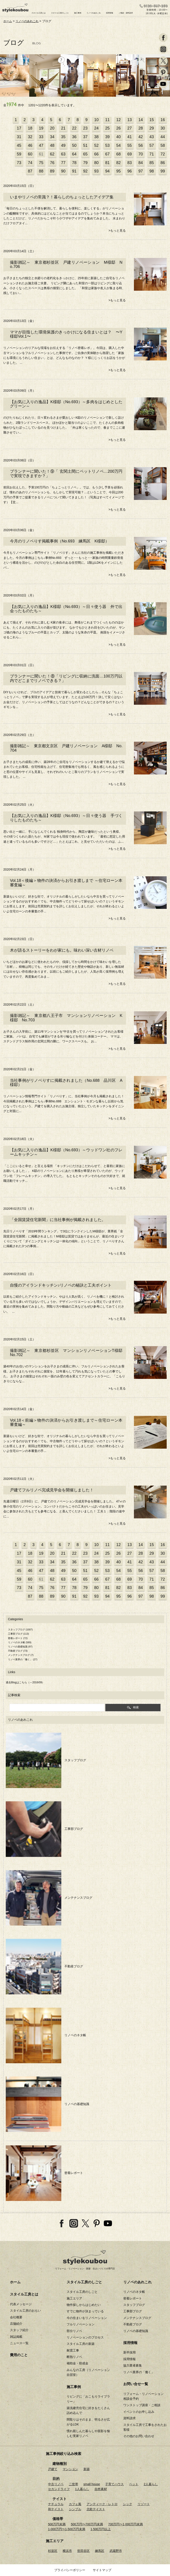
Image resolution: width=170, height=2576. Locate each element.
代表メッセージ (21, 2304)
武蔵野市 (116, 2551)
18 (30, 128)
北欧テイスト (96, 2509)
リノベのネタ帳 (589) (19, 1642)
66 (96, 154)
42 (140, 137)
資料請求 (129, 2418)
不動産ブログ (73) (18, 1650)
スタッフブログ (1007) (20, 1629)
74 (30, 162)
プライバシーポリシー (69, 2570)
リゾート (143, 2504)
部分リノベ (74, 2330)
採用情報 (109, 13)
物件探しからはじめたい (84, 2305)
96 (129, 171)
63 (63, 154)
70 (140, 154)
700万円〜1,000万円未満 (125, 2524)
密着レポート (44, 2173)
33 (41, 137)
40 (118, 137)
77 (63, 162)
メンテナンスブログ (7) (21, 1655)
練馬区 (99, 2551)
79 (85, 162)
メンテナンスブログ (49, 1897)
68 (118, 154)
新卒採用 (129, 2352)
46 (30, 145)
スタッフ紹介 (19, 2330)
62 (52, 154)
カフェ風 (75, 2504)
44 (162, 137)
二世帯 (73, 2484)
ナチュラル (56, 2504)
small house (91, 2484)
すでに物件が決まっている (85, 2311)
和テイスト (56, 2509)
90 (63, 171)
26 (118, 128)
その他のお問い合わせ (138, 2436)
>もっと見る (117, 230)
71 (151, 154)
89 (52, 171)
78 (74, 162)
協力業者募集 (132, 2365)
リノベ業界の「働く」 (138, 2372)
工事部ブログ (44, 1829)
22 (74, 128)
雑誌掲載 (16, 2336)
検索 (133, 1707)
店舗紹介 (16, 2323)
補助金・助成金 (77, 2363)
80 (96, 162)
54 (118, 145)
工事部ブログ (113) (18, 1633)
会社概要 (16, 2317)
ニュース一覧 (19, 2343)
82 (118, 162)
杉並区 (52, 2551)
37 (85, 137)
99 (162, 171)
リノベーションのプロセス (85, 2337)
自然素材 (101, 2489)
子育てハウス (114, 2484)
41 (129, 137)
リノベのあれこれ (94, 13)
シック (127, 2504)
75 (41, 162)
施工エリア (74, 2298)
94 (107, 171)
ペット (133, 2484)
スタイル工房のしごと (60, 13)
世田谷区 (83, 2551)
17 (19, 128)
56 (140, 145)
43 (151, 137)
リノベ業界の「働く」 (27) (22, 1659)
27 (129, 128)
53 (107, 145)
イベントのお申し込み (138, 2411)
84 (140, 162)
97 (140, 171)
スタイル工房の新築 (81, 2344)
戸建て (52, 2469)
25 (107, 128)
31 (19, 137)
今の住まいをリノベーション (87, 2318)
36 (74, 137)
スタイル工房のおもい (25, 2310)
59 (19, 154)
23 (85, 128)
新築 (86, 2469)
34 (52, 137)
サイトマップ (102, 2570)
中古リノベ (56, 2484)
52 (96, 145)
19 (41, 128)
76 (52, 162)
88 (41, 171)
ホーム (8, 21)
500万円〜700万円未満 (87, 2524)
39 (107, 137)
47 (41, 145)
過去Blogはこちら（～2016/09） (25, 1682)
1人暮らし (82, 2489)
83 (129, 162)
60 (30, 154)
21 (63, 128)
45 (19, 145)
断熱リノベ (74, 2357)
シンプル (75, 2509)
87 (30, 171)
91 (74, 171)
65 (85, 154)
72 (162, 154)
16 (162, 119)
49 (63, 145)
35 (63, 137)
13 (129, 119)
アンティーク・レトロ (102, 2504)
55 (129, 145)
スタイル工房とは (38, 13)
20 (52, 128)
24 (96, 128)
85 (151, 162)
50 (74, 145)
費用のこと (19, 2355)
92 (85, 171)
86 (162, 162)
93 (96, 171)
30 (162, 128)
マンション (70, 2469)
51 (85, 145)
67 (107, 154)
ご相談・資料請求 (126, 13)
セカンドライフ (59, 2489)
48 (52, 145)
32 (30, 137)
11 (107, 119)
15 (151, 119)
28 (140, 128)
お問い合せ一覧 (135, 2384)
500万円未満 (57, 2524)
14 (140, 119)
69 (129, 154)
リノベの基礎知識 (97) (20, 1646)
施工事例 (77, 13)
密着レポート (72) (18, 1638)
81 (107, 162)
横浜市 (67, 2551)
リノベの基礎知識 (47, 2104)
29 (151, 128)
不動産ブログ (44, 1966)
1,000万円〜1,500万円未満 (66, 2529)
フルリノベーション (81, 2324)
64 (74, 154)
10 (96, 119)
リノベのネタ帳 (46, 2035)
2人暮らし (151, 2484)
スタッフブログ (46, 1760)
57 (151, 145)
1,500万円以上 (101, 2529)
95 (118, 171)
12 (118, 119)
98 (151, 171)
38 (96, 137)
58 (162, 145)
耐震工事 (73, 2350)
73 (19, 162)
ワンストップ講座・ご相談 (141, 2405)
